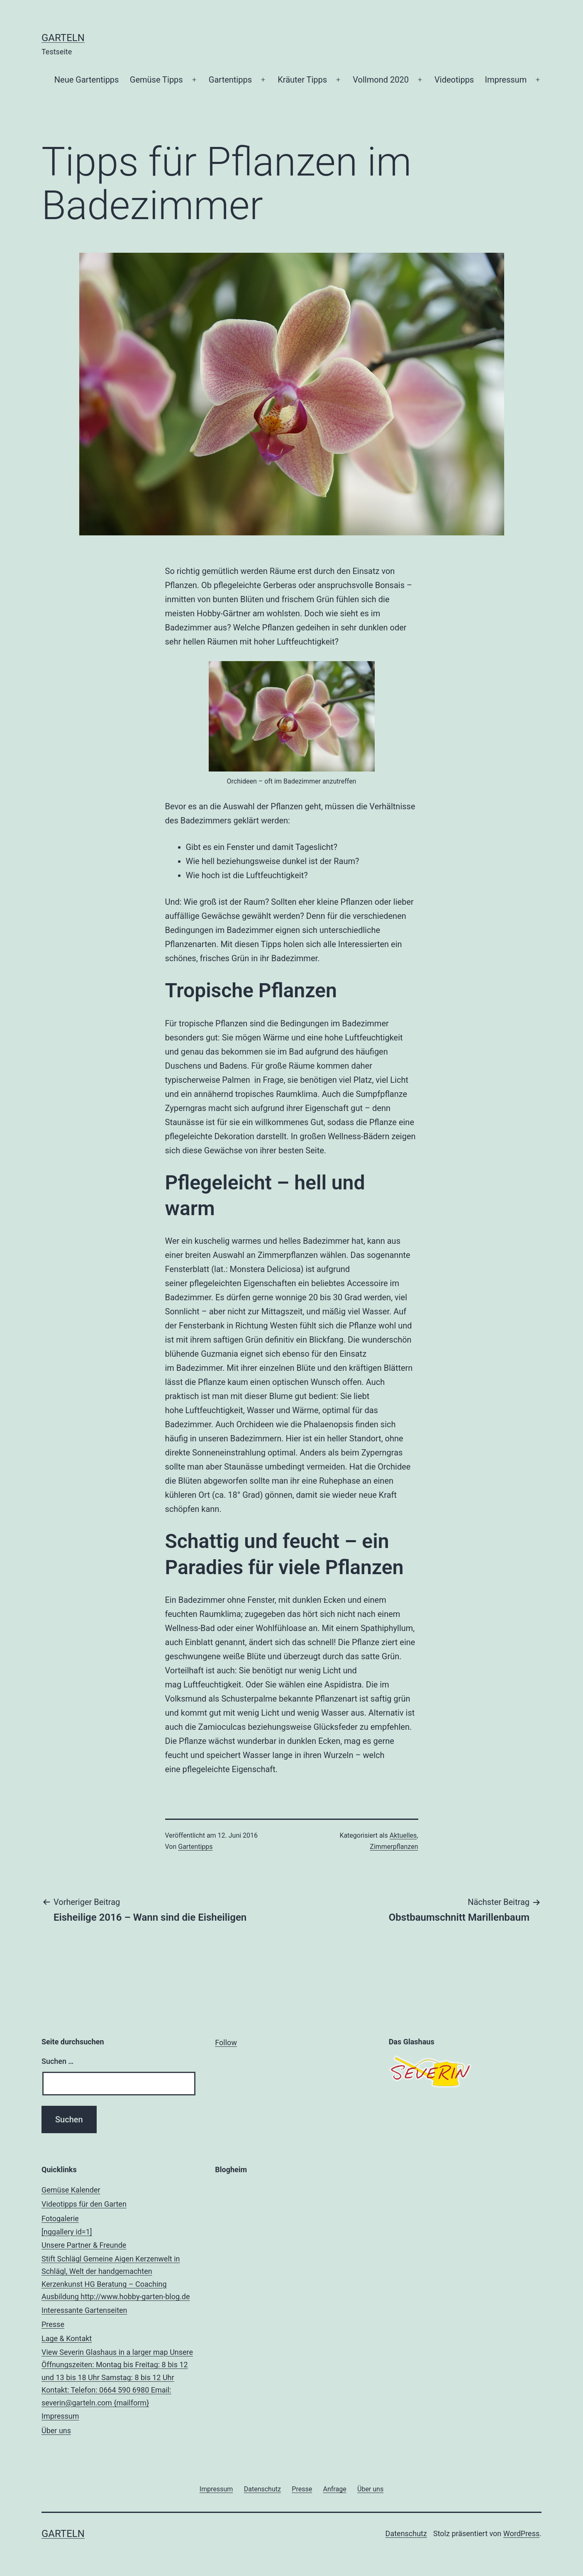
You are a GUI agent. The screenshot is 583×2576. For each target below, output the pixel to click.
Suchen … (57, 2061)
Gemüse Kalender (70, 2189)
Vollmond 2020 (381, 80)
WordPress (521, 2533)
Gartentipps (230, 80)
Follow (226, 2042)
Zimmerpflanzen (394, 1847)
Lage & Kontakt (117, 2371)
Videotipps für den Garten (84, 2204)
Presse (52, 2324)
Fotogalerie (117, 2226)
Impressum (506, 80)
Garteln (63, 38)
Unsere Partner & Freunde (117, 2272)
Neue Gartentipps (86, 80)
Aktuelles (403, 1835)
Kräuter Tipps (302, 80)
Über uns (56, 2430)
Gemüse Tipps (156, 80)
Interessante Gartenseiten (84, 2310)
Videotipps (454, 80)
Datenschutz (406, 2533)
